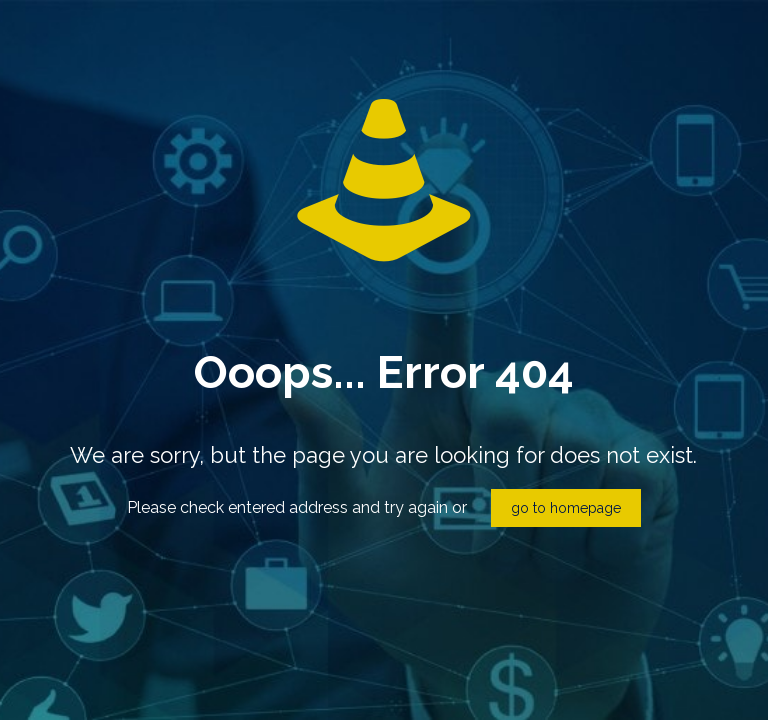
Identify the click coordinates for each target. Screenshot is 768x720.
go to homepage (566, 508)
